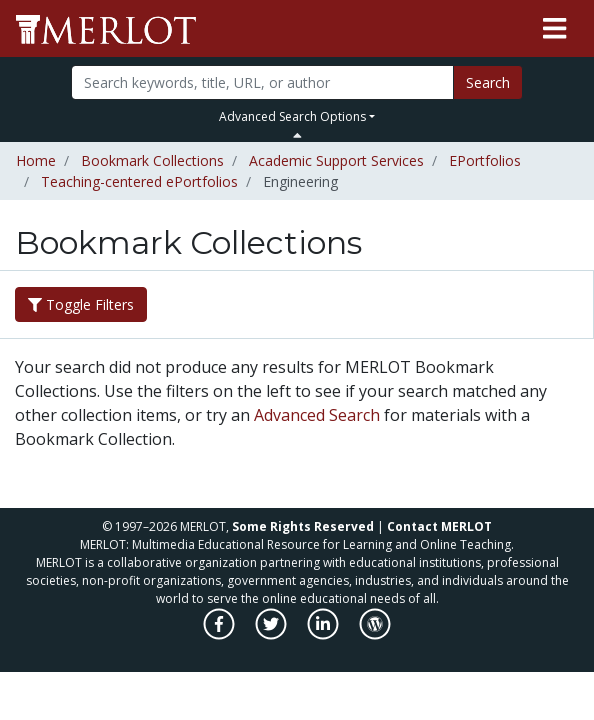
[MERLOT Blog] (375, 634)
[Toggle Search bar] (297, 135)
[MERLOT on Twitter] (272, 634)
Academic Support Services (336, 160)
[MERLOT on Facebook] (220, 634)
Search (488, 82)
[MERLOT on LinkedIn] (324, 634)
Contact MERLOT (439, 526)
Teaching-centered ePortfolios (139, 181)
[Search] (262, 82)
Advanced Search (317, 415)
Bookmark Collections (152, 160)
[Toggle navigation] (554, 29)
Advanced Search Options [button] (292, 116)
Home (36, 160)
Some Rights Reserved (303, 526)
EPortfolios (485, 160)
